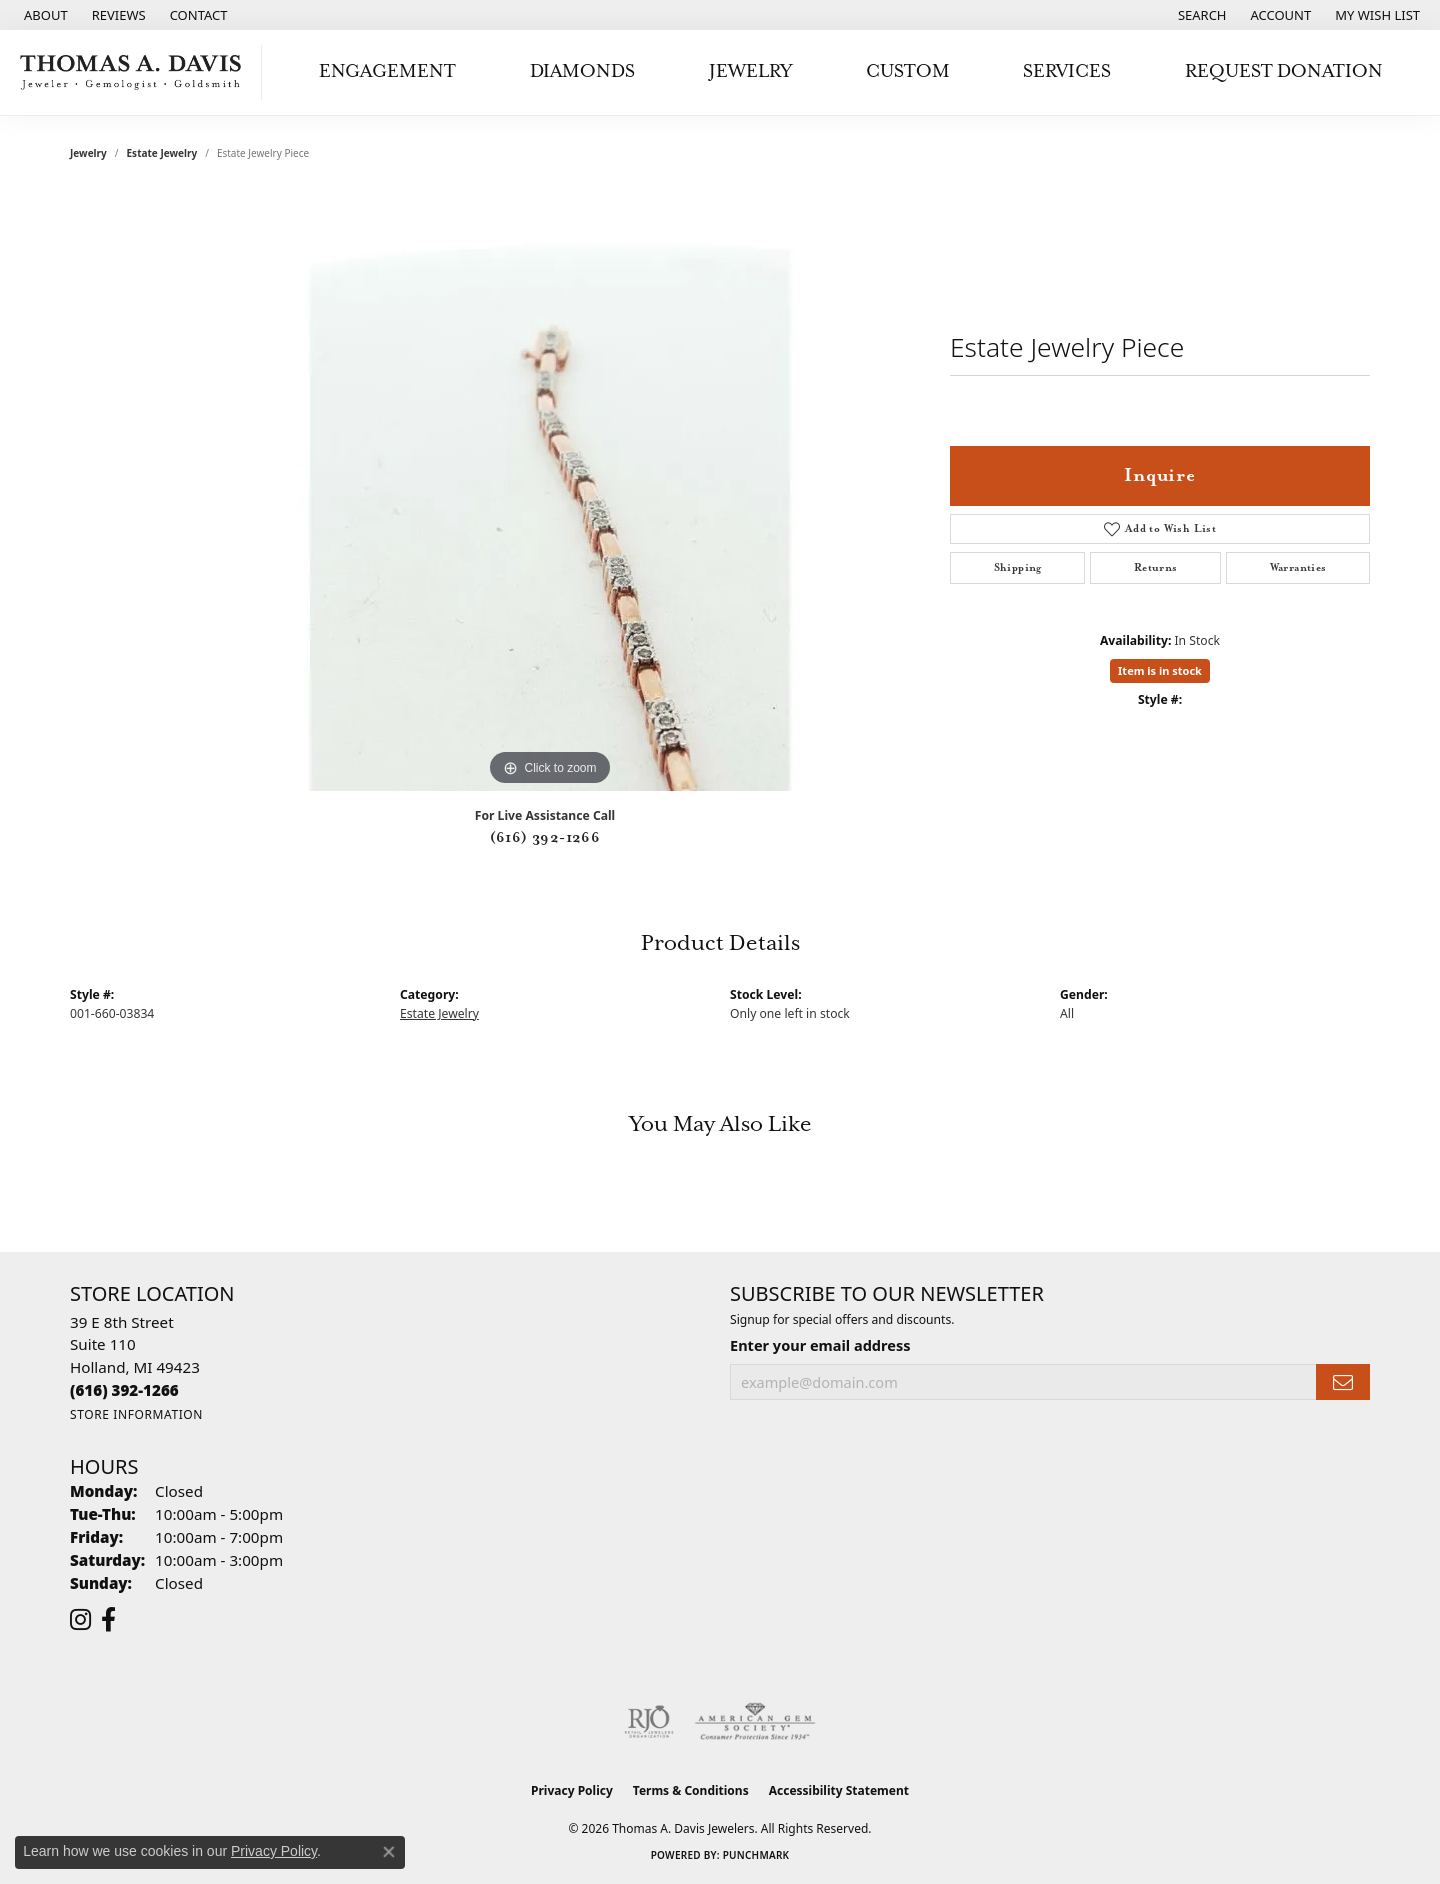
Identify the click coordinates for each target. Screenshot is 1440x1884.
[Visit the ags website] (755, 1722)
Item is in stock (1160, 670)
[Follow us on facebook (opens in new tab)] (108, 1620)
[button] (1200, 15)
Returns (1156, 568)
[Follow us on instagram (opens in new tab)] (80, 1620)
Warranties (1298, 568)
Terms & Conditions (691, 1790)
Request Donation (1284, 71)
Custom (908, 71)
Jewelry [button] (750, 71)
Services (1067, 71)
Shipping (1018, 568)
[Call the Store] (124, 1390)
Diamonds (582, 71)
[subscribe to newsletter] (1343, 1382)
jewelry (88, 153)
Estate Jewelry (162, 153)
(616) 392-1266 (545, 838)
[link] (44, 15)
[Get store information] (136, 1414)
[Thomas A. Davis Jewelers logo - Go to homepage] (136, 72)
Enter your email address (820, 1345)
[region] (550, 491)
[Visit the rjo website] (649, 1722)
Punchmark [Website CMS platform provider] (756, 1855)
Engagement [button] (387, 71)
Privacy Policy (572, 1790)
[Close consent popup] (389, 1852)
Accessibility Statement (839, 1790)
